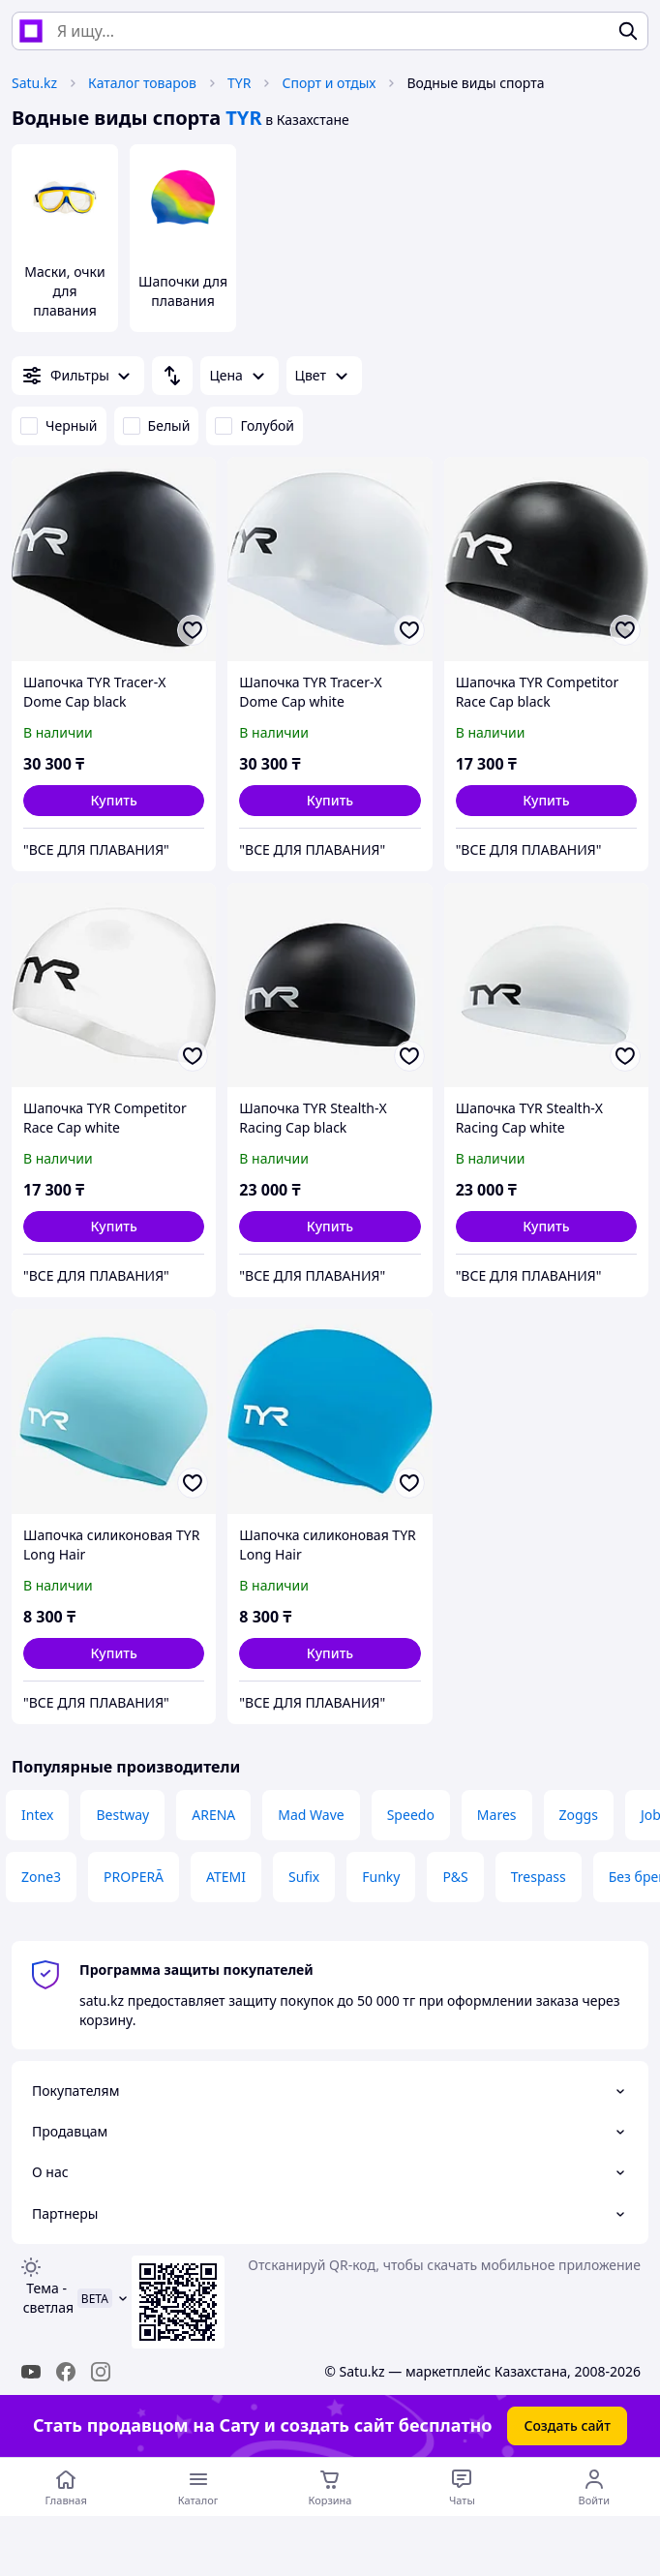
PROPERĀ (134, 1876)
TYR (239, 83)
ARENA (213, 1814)
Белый (157, 425)
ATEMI (226, 1876)
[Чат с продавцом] (461, 2487)
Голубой (254, 425)
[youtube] (31, 2371)
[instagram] (100, 2371)
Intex (37, 1814)
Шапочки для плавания (182, 291)
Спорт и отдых (328, 83)
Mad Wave (311, 1814)
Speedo (411, 1814)
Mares (497, 1814)
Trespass (538, 1876)
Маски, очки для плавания (64, 290)
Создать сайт (567, 2425)
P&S (454, 1876)
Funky (381, 1876)
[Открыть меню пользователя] (594, 2487)
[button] (113, 800)
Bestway (122, 1814)
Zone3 (41, 1876)
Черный (59, 425)
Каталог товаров (142, 83)
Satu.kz (34, 83)
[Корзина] (330, 2487)
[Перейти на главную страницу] (66, 2487)
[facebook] (65, 2371)
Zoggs (578, 1814)
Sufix (303, 1876)
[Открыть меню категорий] (197, 2487)
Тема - (46, 2298)
